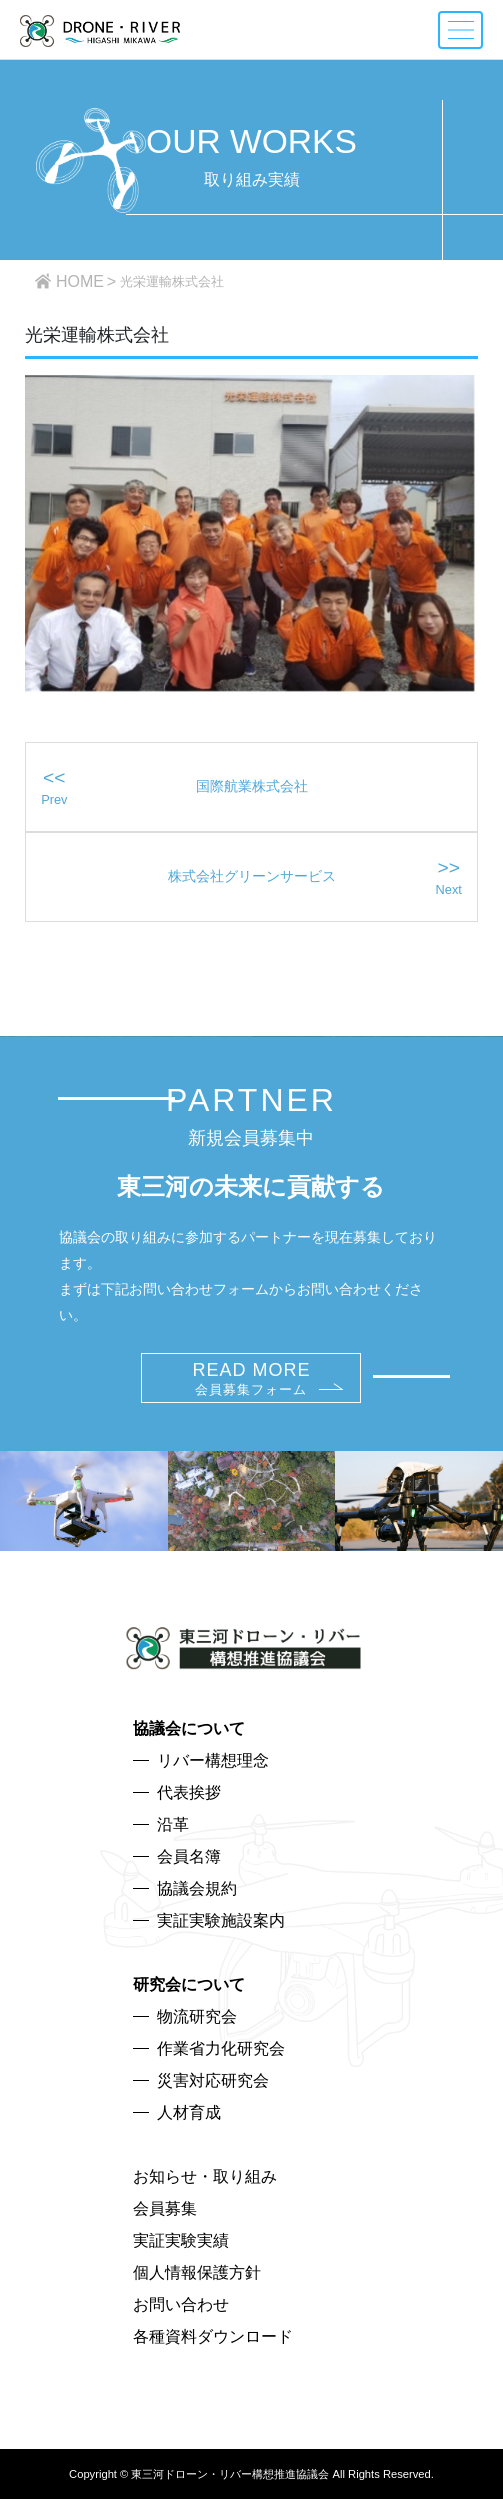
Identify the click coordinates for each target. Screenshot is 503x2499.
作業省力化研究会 (221, 2048)
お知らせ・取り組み (205, 2176)
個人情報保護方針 (197, 2272)
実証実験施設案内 (221, 1920)
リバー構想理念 (213, 1760)
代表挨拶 (189, 1792)
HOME (80, 281)
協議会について (189, 1728)
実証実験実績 (181, 2240)
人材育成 (189, 2112)
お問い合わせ (181, 2304)
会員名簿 (189, 1856)
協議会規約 (197, 1888)
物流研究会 (197, 2016)
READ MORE (251, 1378)
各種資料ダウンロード (213, 2336)
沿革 (173, 1824)
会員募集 (165, 2208)
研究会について (189, 1984)
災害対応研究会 (213, 2080)
